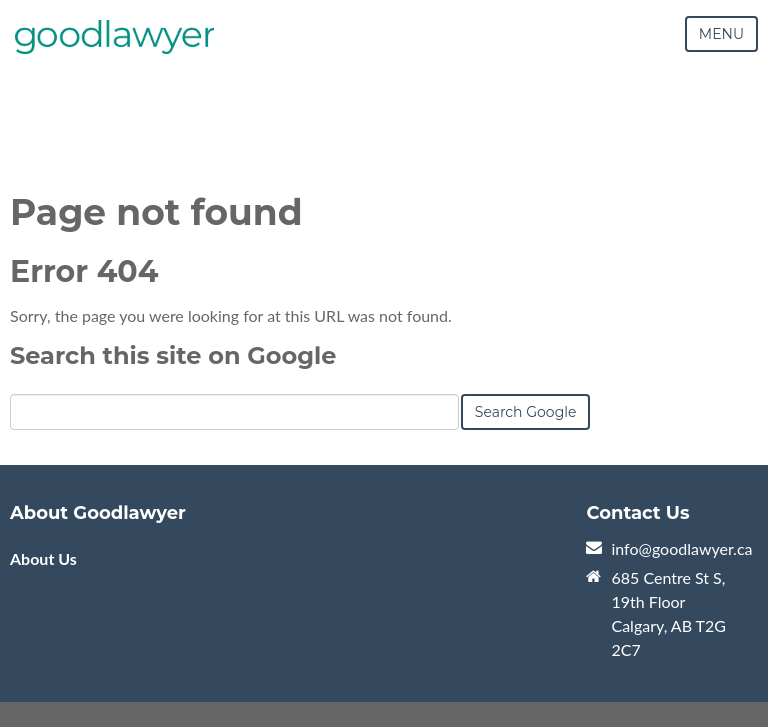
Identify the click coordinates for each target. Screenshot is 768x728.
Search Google (526, 412)
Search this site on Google (173, 355)
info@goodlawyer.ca (681, 548)
